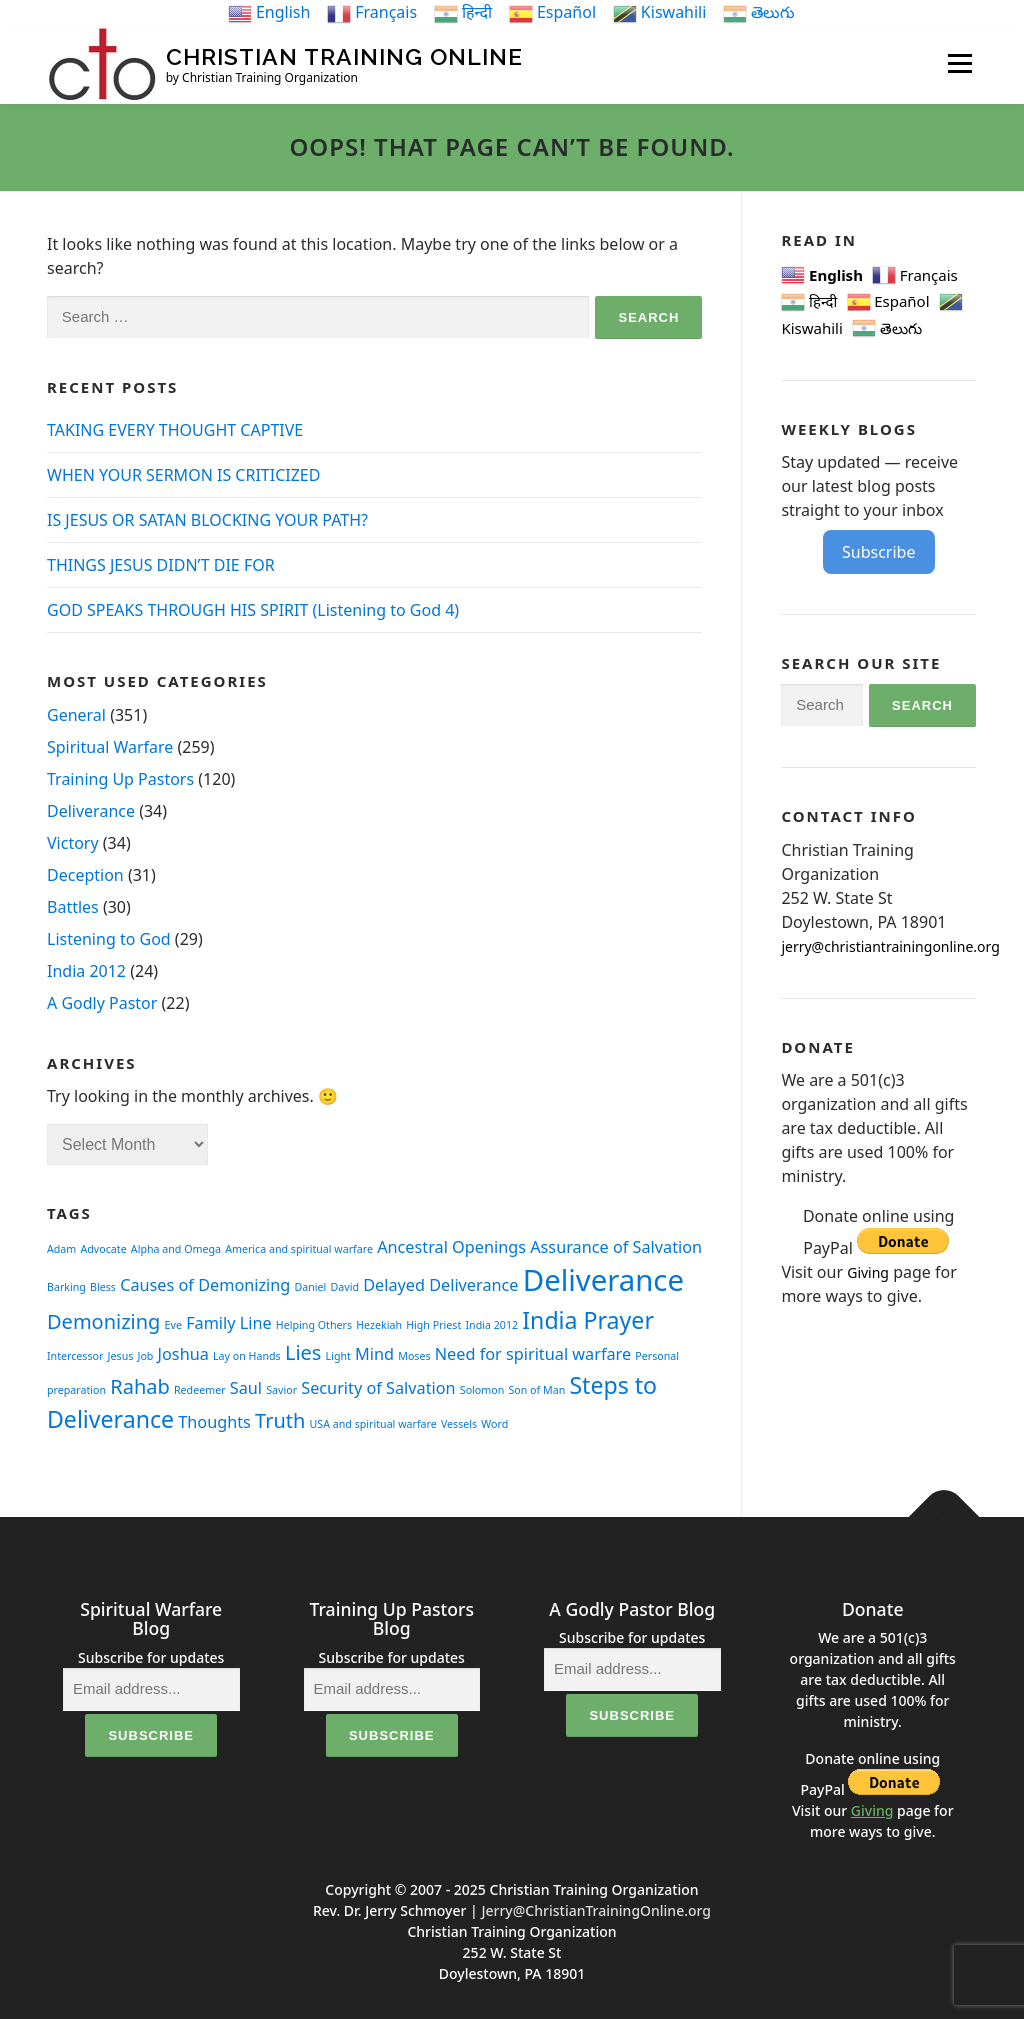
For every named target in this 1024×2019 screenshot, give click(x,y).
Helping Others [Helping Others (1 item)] (314, 1325)
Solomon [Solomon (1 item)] (482, 1389)
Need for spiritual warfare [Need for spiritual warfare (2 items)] (533, 1353)
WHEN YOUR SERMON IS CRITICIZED (183, 475)
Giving (868, 1272)
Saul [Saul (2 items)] (246, 1387)
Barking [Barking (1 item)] (66, 1287)
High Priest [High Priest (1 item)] (433, 1325)
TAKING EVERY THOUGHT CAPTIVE (175, 430)
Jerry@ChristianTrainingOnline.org (596, 1910)
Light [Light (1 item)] (338, 1355)
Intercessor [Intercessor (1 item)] (75, 1355)
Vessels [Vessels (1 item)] (459, 1424)
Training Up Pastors (120, 778)
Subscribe (878, 552)
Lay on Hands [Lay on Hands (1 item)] (247, 1355)
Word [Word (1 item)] (494, 1424)
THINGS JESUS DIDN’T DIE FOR (161, 565)
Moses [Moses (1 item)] (414, 1355)
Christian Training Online (344, 56)
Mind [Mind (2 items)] (374, 1353)
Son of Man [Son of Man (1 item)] (536, 1389)
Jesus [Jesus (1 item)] (121, 1355)
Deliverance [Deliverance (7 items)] (603, 1280)
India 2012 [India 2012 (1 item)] (491, 1325)
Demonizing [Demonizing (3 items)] (103, 1321)
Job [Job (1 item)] (146, 1355)
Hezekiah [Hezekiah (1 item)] (379, 1325)
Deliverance (91, 810)
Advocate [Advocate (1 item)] (103, 1248)
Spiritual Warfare (110, 746)
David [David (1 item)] (345, 1287)
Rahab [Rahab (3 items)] (140, 1385)
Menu (959, 63)
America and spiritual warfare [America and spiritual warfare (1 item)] (299, 1248)
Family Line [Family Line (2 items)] (229, 1323)
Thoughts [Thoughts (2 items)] (214, 1422)
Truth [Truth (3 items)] (280, 1420)
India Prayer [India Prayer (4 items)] (588, 1320)
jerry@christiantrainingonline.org (890, 945)
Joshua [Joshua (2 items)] (183, 1353)
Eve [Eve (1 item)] (173, 1325)
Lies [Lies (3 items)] (303, 1351)
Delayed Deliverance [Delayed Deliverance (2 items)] (440, 1285)
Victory (73, 842)
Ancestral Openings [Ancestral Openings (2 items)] (451, 1246)
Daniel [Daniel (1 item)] (311, 1287)
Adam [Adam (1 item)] (61, 1248)
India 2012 (86, 970)
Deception (85, 874)
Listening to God (109, 938)
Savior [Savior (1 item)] (281, 1389)
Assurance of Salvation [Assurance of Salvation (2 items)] (616, 1246)
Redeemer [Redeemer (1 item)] (200, 1389)
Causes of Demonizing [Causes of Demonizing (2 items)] (205, 1285)
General (76, 714)
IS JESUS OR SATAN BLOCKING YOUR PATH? (207, 520)
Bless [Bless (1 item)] (103, 1287)
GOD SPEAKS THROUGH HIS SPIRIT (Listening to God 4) (253, 610)
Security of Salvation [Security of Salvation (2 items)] (378, 1387)
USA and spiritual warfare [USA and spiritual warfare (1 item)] (373, 1424)
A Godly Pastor (102, 1002)
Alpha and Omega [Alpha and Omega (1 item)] (176, 1248)
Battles (73, 906)
